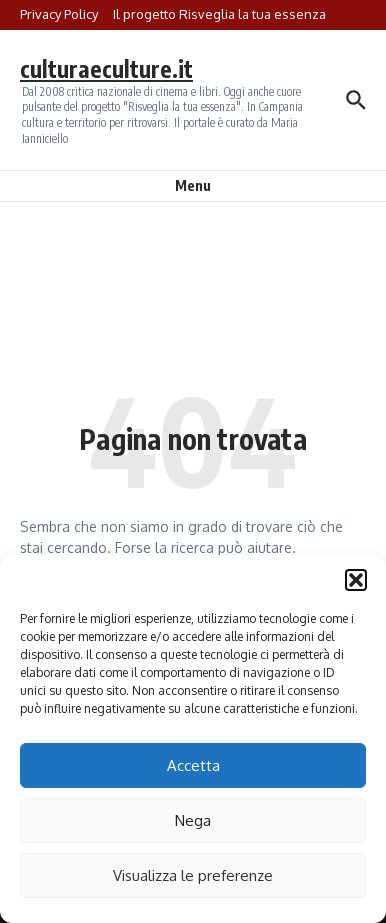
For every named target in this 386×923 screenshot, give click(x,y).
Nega (193, 820)
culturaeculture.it (106, 68)
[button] (356, 580)
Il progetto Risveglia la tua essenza (219, 14)
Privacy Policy (59, 14)
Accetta (193, 765)
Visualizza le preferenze (193, 875)
